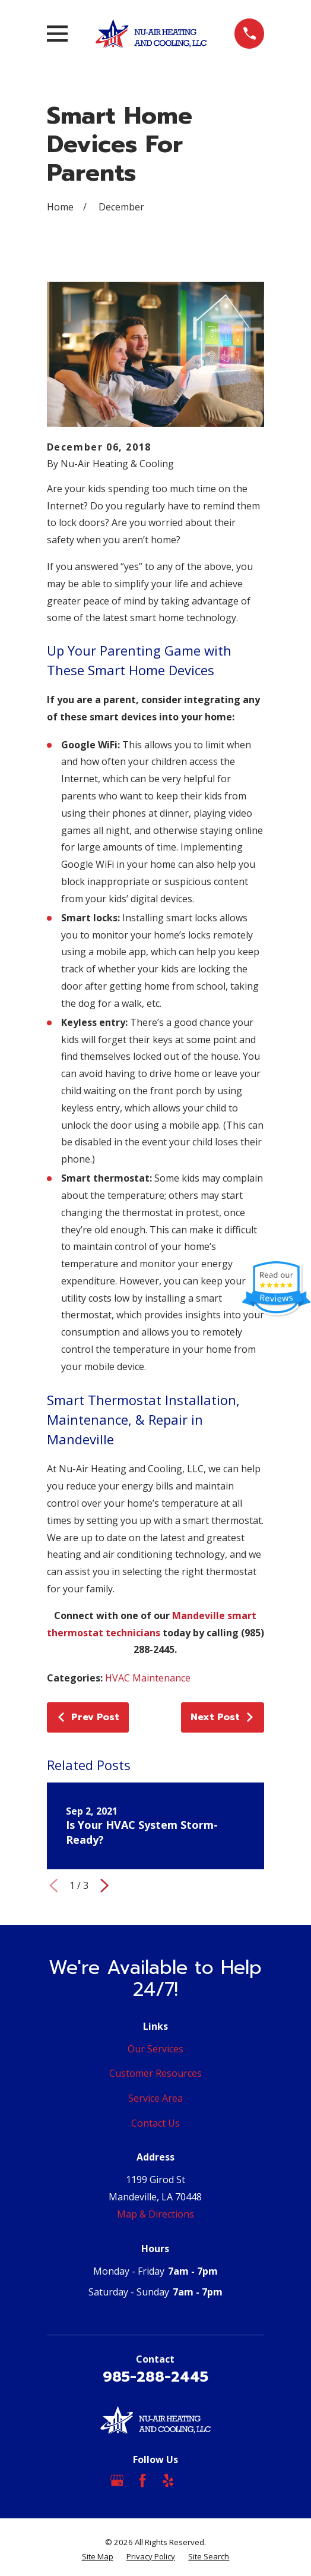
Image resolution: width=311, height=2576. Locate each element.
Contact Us (155, 2123)
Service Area (155, 2098)
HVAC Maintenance (148, 1677)
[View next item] (104, 1885)
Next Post (223, 1717)
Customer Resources (155, 2073)
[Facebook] (142, 2480)
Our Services (155, 2048)
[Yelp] (167, 2480)
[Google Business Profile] (116, 2480)
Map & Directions (155, 2214)
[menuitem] (97, 2557)
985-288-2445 (155, 2377)
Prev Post (88, 1717)
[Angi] (194, 2480)
